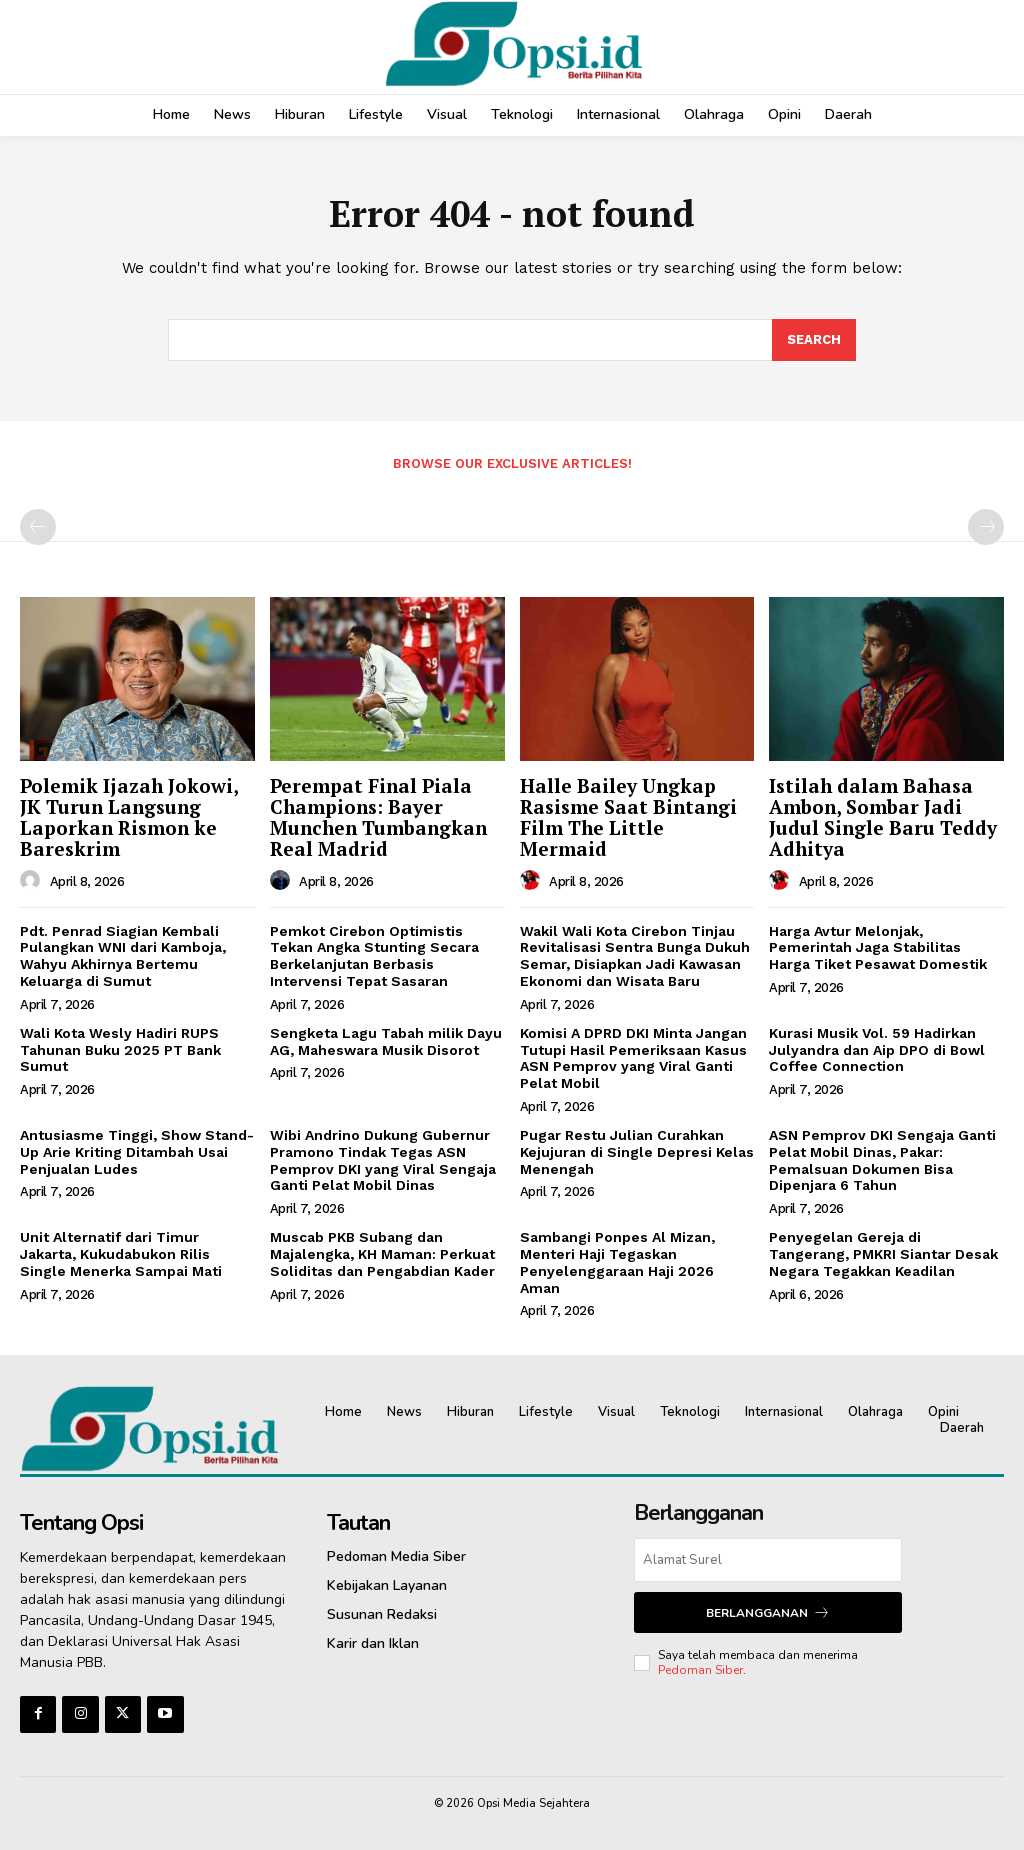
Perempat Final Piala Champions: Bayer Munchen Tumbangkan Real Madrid (378, 817)
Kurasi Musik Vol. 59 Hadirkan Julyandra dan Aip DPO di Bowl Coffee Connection (877, 1050)
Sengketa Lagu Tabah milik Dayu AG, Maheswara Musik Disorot (386, 1041)
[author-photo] (33, 881)
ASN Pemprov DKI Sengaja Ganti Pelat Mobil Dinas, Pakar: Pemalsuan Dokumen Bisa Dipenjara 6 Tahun (882, 1160)
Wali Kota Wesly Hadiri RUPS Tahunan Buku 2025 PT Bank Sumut (120, 1050)
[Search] (814, 340)
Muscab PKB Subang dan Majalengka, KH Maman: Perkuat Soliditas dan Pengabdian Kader (382, 1254)
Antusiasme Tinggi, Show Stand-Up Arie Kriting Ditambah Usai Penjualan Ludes (137, 1152)
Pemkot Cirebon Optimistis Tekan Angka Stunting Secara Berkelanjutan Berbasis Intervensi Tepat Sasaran (374, 956)
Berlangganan (768, 1612)
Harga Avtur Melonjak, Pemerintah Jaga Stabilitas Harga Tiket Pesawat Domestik (878, 948)
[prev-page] (38, 527)
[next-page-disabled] (986, 527)
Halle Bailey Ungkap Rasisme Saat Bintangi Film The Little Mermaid (628, 817)
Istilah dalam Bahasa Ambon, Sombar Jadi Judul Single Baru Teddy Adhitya (883, 817)
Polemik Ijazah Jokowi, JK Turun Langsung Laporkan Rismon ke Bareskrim (129, 817)
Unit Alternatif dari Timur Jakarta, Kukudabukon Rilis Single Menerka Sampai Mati (121, 1254)
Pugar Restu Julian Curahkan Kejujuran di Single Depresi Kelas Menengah (637, 1152)
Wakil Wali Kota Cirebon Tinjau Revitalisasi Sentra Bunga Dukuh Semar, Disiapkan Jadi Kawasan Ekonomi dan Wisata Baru (635, 956)
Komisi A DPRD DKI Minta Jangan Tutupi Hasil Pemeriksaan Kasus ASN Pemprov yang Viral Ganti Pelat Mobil (633, 1058)
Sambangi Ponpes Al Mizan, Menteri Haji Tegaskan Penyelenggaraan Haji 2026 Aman (617, 1262)
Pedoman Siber (700, 1670)
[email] (767, 1560)
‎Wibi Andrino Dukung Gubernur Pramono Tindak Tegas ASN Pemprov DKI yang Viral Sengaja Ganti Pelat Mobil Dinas (383, 1160)
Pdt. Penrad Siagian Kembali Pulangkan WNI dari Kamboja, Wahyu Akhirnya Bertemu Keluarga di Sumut (123, 956)
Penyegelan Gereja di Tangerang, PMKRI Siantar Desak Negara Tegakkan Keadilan (883, 1254)
